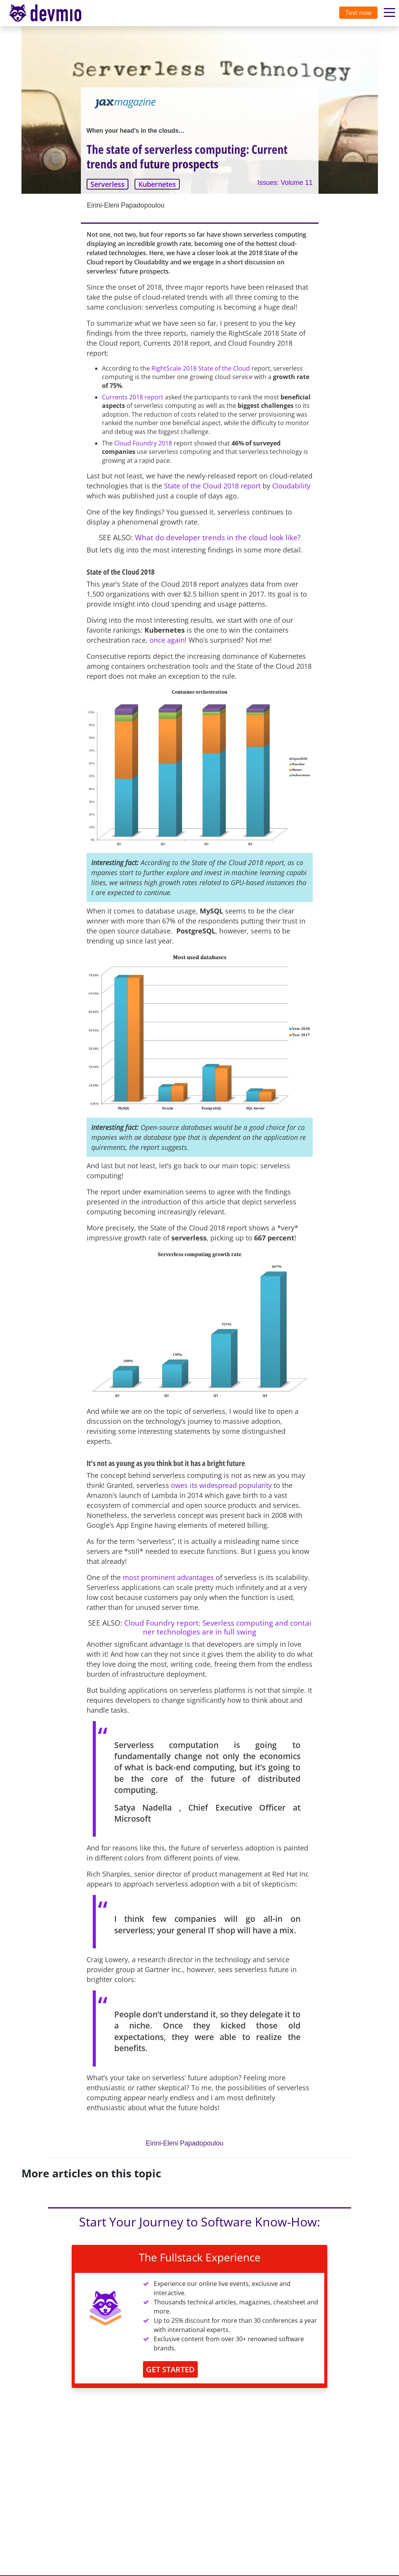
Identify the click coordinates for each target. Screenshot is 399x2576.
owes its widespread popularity (221, 1485)
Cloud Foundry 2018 (144, 443)
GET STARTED (170, 2369)
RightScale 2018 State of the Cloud (200, 368)
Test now (358, 12)
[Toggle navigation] (52, 13)
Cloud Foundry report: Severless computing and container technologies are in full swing (217, 1627)
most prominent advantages (168, 1577)
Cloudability (291, 485)
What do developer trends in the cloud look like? (217, 537)
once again (167, 640)
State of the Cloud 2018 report (212, 485)
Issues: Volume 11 (285, 182)
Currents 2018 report (132, 397)
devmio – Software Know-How (51, 13)
